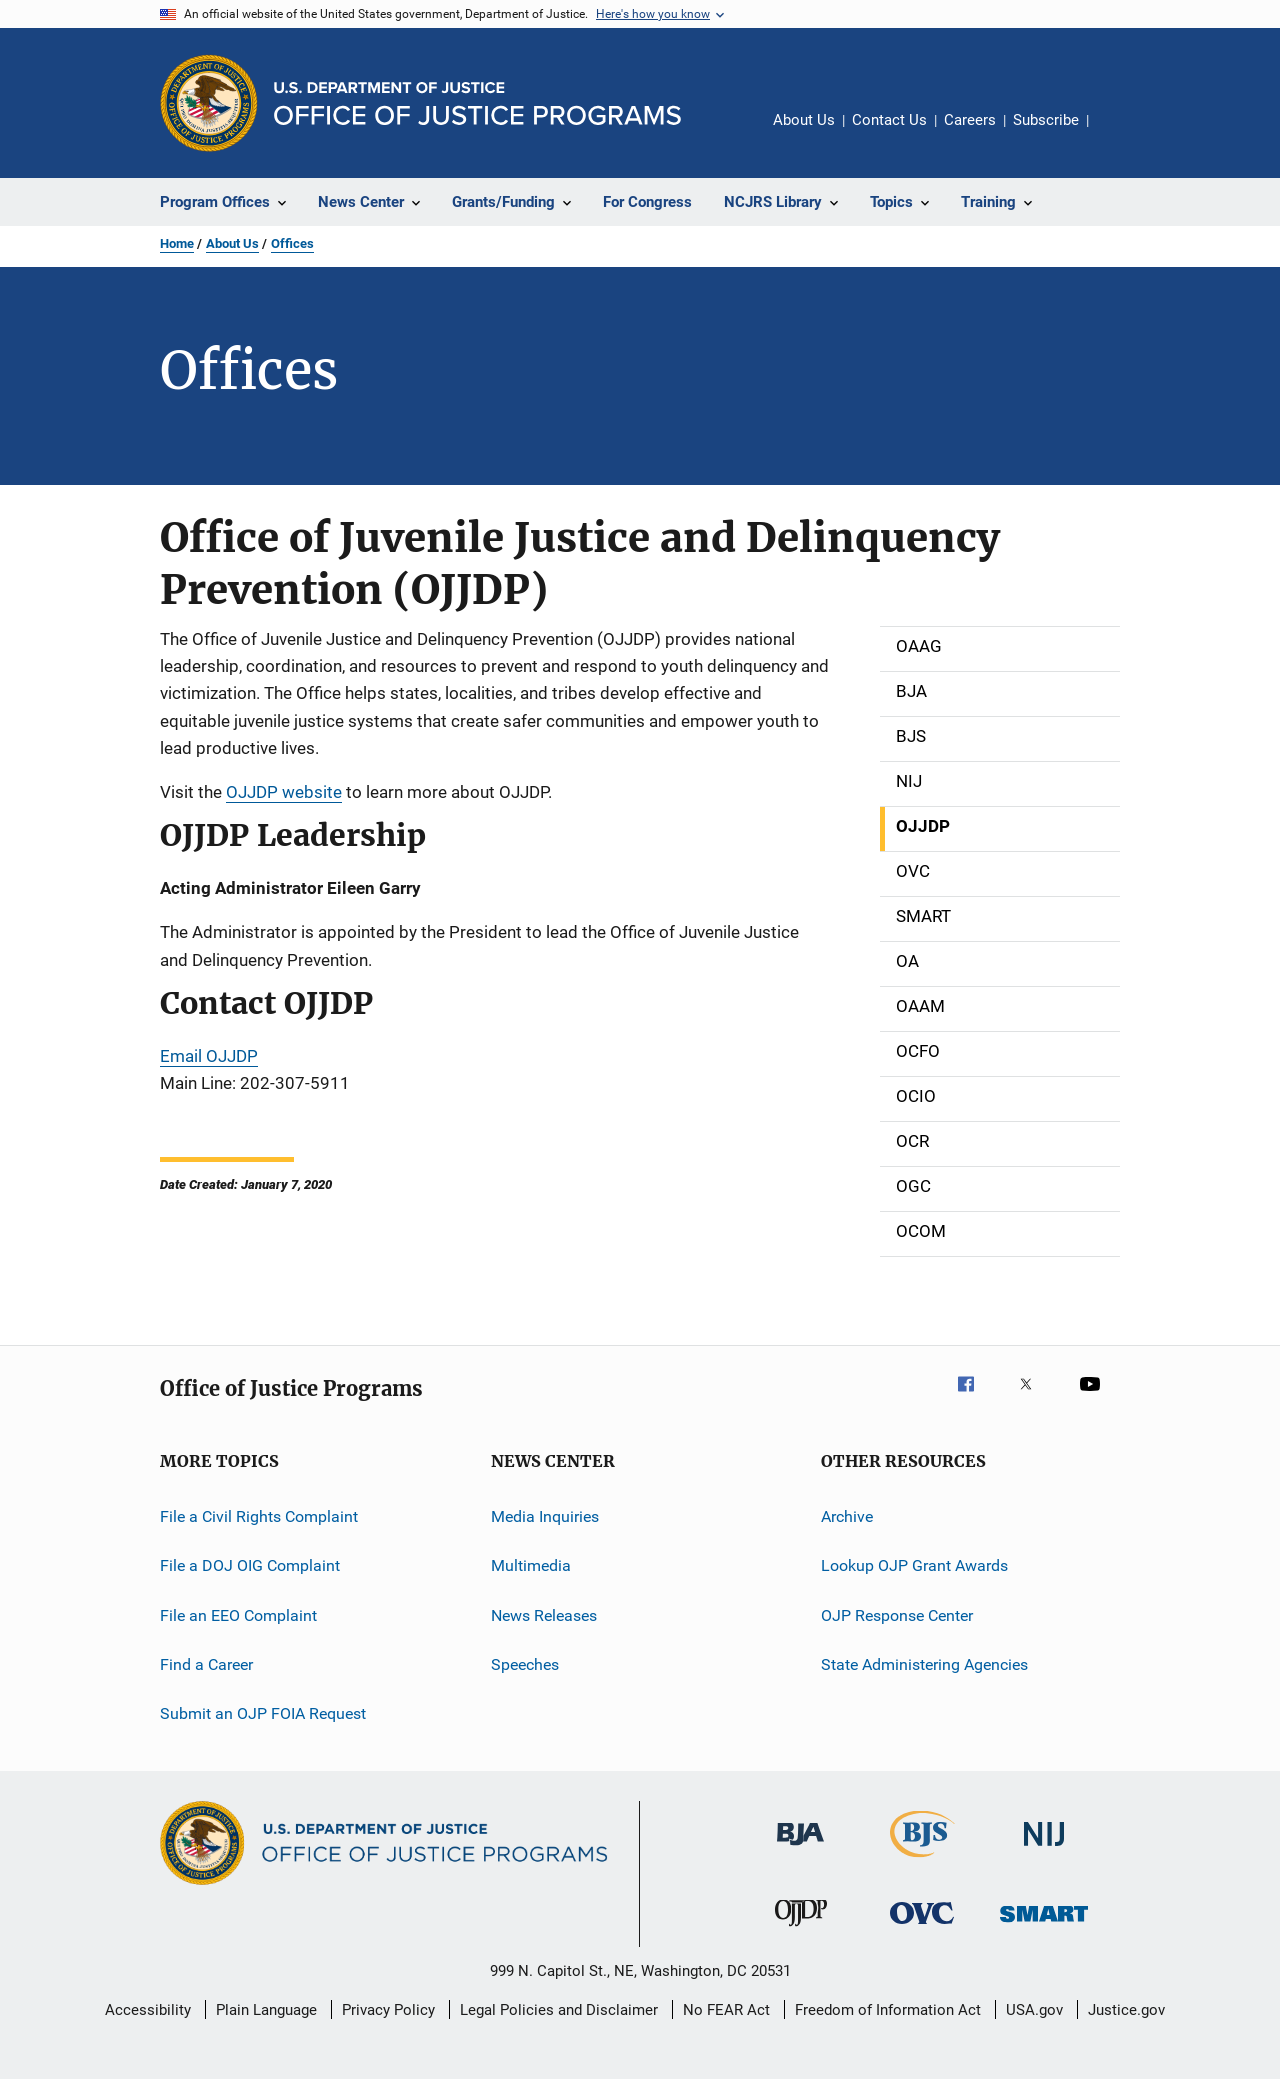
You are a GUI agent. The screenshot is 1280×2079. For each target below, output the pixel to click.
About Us (804, 120)
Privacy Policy (388, 2010)
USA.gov (1034, 2010)
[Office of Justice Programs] (209, 103)
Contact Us (889, 120)
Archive (847, 1516)
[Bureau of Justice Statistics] (922, 1861)
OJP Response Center (897, 1615)
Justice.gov (1126, 2010)
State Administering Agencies (924, 1664)
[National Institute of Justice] (1044, 1849)
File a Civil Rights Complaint (259, 1516)
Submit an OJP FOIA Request (263, 1713)
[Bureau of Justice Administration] (800, 1849)
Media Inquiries (545, 1516)
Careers (970, 120)
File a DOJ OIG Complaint (250, 1565)
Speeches (525, 1664)
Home (177, 243)
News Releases (544, 1615)
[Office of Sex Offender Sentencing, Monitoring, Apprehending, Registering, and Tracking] (1044, 1925)
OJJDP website (284, 792)
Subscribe (1046, 120)
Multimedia (531, 1565)
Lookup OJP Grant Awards (914, 1565)
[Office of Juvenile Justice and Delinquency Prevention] (801, 1930)
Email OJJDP (209, 1056)
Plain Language (266, 2010)
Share (1120, 134)
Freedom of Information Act (888, 2010)
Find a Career (206, 1664)
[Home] (477, 103)
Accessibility (148, 2010)
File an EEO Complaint (238, 1615)
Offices (292, 243)
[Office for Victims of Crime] (922, 1927)
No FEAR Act (726, 2010)
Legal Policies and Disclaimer (559, 2010)
